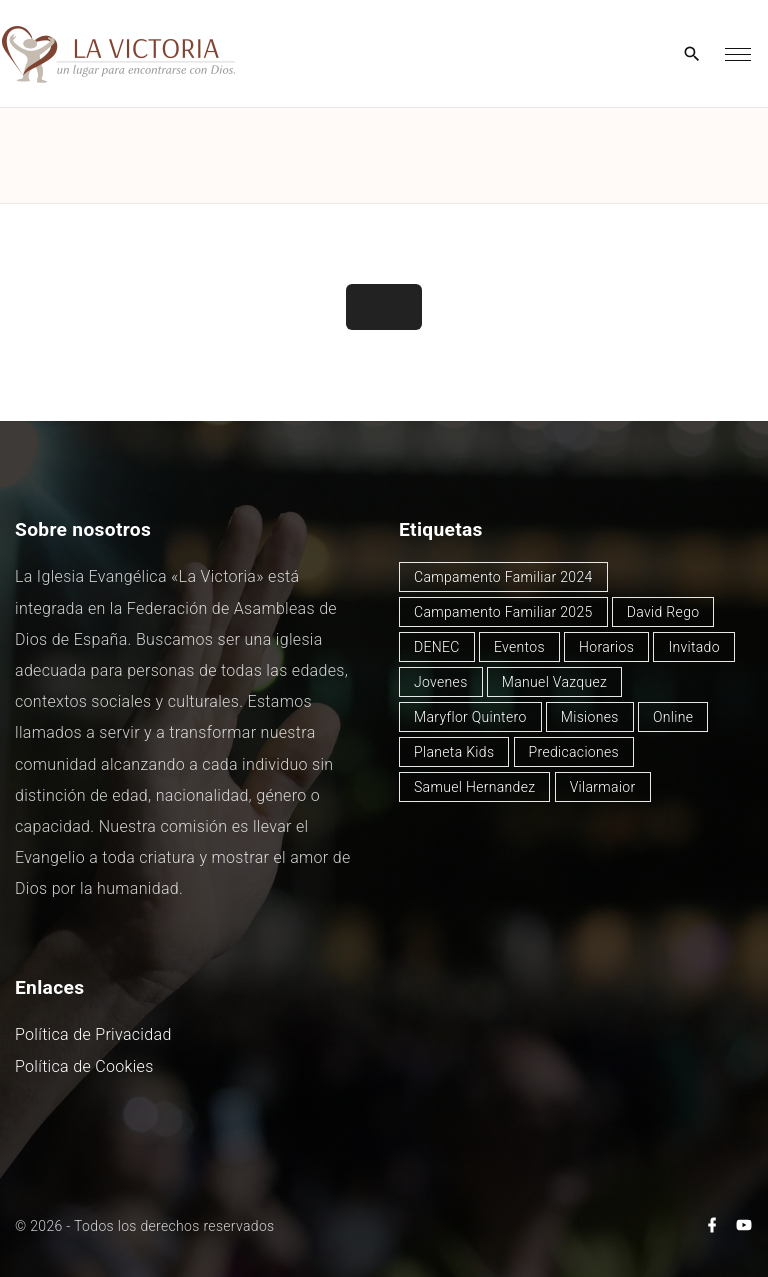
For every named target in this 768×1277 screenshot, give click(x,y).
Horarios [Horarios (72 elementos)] (606, 647)
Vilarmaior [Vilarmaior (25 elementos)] (603, 787)
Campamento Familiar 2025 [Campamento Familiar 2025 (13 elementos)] (503, 612)
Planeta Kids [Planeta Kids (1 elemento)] (454, 752)
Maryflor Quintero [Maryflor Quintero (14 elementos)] (470, 717)
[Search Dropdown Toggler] (692, 55)
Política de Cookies (84, 1066)
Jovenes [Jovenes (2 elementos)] (441, 682)
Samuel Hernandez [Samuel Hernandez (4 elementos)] (474, 787)
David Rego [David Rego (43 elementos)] (663, 612)
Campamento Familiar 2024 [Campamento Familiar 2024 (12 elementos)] (503, 577)
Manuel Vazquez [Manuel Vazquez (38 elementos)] (554, 682)
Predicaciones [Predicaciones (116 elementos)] (574, 752)
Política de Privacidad (93, 1034)
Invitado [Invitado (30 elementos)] (694, 647)
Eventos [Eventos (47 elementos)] (519, 647)
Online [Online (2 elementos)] (673, 717)
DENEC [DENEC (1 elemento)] (437, 647)
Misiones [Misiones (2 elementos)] (590, 717)
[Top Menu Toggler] (738, 54)
